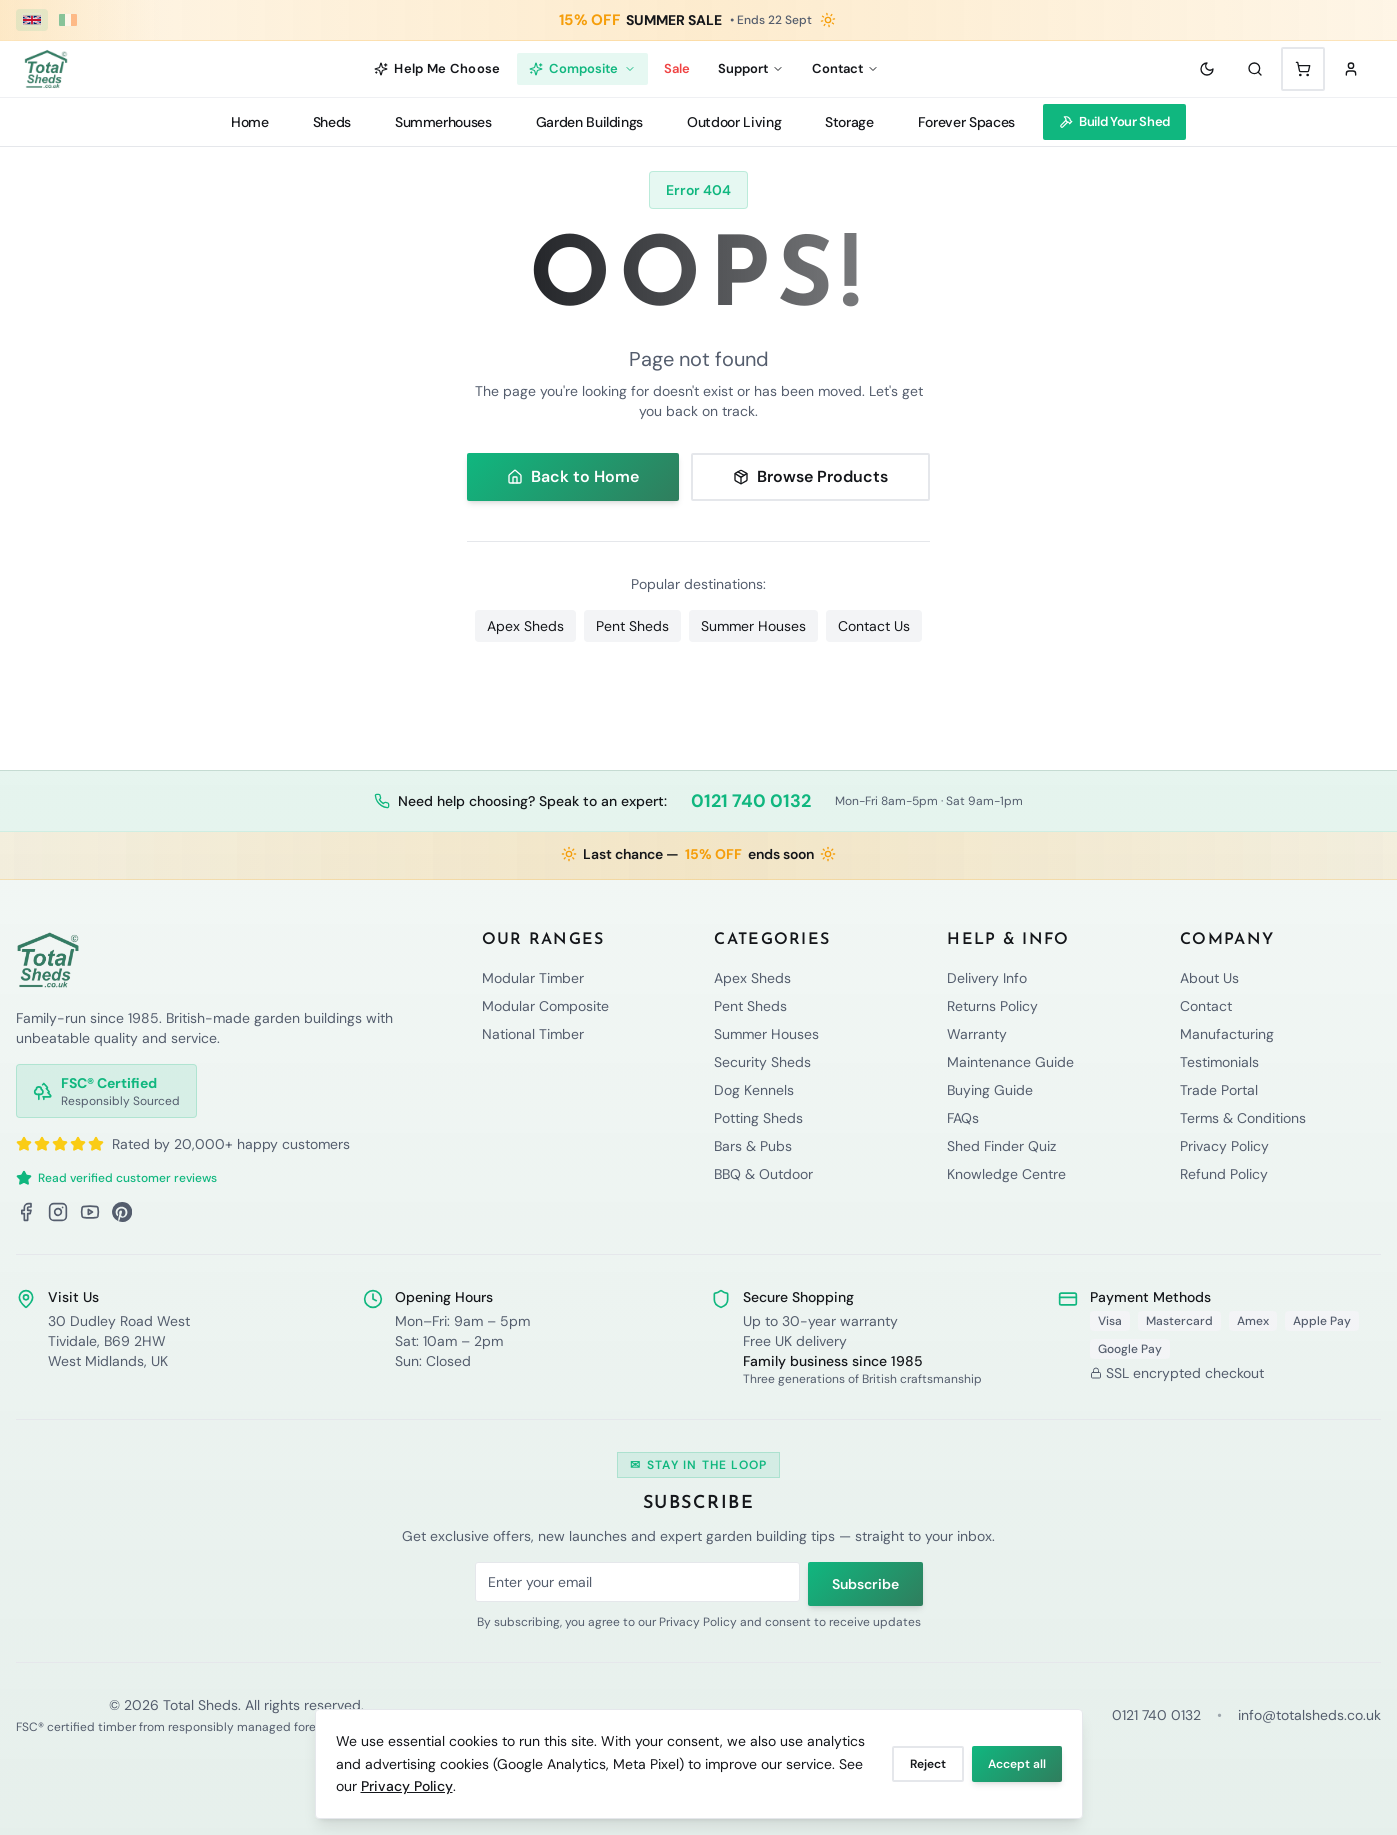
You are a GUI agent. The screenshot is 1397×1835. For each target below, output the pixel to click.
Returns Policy (992, 1006)
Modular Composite (545, 1006)
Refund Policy (1224, 1174)
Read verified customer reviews (116, 1178)
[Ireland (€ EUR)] (68, 20)
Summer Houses (753, 626)
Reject (928, 1764)
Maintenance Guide (1010, 1062)
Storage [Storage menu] (849, 122)
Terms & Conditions (1243, 1118)
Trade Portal (1219, 1090)
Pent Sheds (632, 626)
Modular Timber (533, 978)
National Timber (533, 1034)
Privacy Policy (407, 1786)
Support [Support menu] (751, 68)
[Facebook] (26, 1212)
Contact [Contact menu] (845, 68)
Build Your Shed (1114, 121)
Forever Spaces (966, 122)
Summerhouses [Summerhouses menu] (443, 122)
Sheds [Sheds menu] (332, 122)
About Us (1209, 978)
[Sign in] (1351, 69)
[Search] (1255, 69)
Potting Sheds (758, 1118)
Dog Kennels (754, 1090)
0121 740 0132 (751, 801)
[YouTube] (90, 1212)
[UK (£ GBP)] (32, 20)
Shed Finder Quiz (1001, 1146)
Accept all (1017, 1764)
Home (250, 122)
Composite (582, 68)
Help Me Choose (437, 68)
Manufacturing (1227, 1034)
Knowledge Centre (1006, 1174)
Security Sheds (762, 1062)
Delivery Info (987, 978)
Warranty (977, 1034)
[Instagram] (58, 1212)
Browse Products (810, 476)
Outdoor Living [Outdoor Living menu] (734, 122)
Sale (677, 68)
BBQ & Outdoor (763, 1174)
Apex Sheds (525, 626)
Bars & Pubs (753, 1146)
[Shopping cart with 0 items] (1303, 69)
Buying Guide (990, 1090)
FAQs (963, 1118)
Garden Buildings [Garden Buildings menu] (589, 122)
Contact (1206, 1006)
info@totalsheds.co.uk (1309, 1715)
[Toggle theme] (1207, 69)
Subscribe (865, 1584)
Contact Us (874, 626)
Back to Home (573, 476)
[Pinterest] (122, 1212)
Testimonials (1219, 1062)
